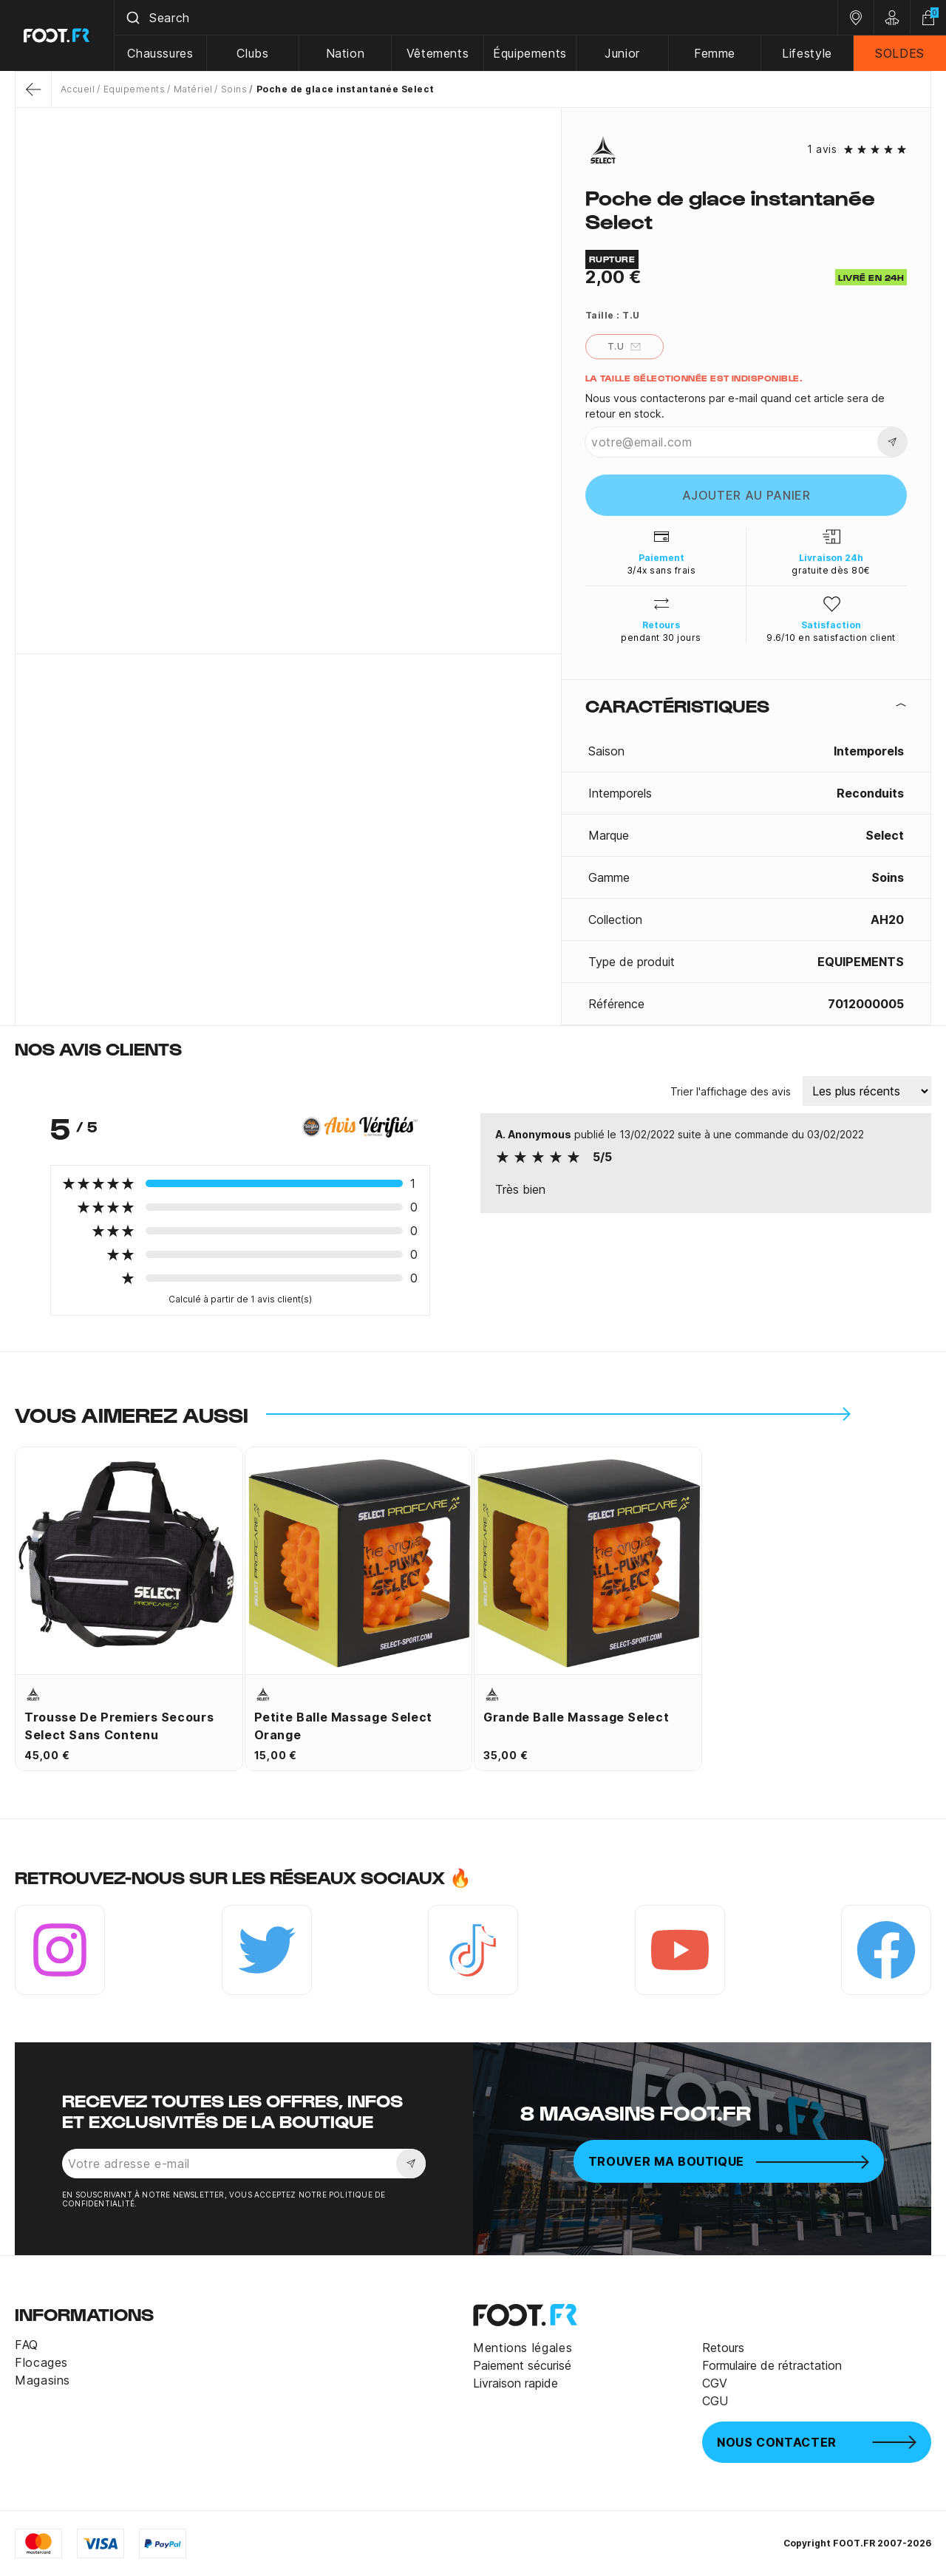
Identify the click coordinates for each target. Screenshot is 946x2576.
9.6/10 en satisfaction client (831, 637)
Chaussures (160, 53)
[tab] (746, 705)
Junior (622, 53)
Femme (714, 53)
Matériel (193, 89)
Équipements (530, 53)
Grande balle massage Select (576, 1717)
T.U (625, 347)
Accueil (78, 89)
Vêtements (437, 53)
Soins (234, 89)
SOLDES (900, 53)
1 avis (822, 149)
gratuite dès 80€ (831, 570)
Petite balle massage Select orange (343, 1726)
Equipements (134, 89)
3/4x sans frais (661, 570)
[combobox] (476, 17)
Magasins (42, 2380)
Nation (345, 53)
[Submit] (132, 17)
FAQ (26, 2344)
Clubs (252, 53)
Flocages (41, 2362)
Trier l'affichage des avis (730, 1091)
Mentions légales (522, 2347)
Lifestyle (807, 53)
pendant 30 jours (661, 637)
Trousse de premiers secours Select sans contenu (119, 1726)
